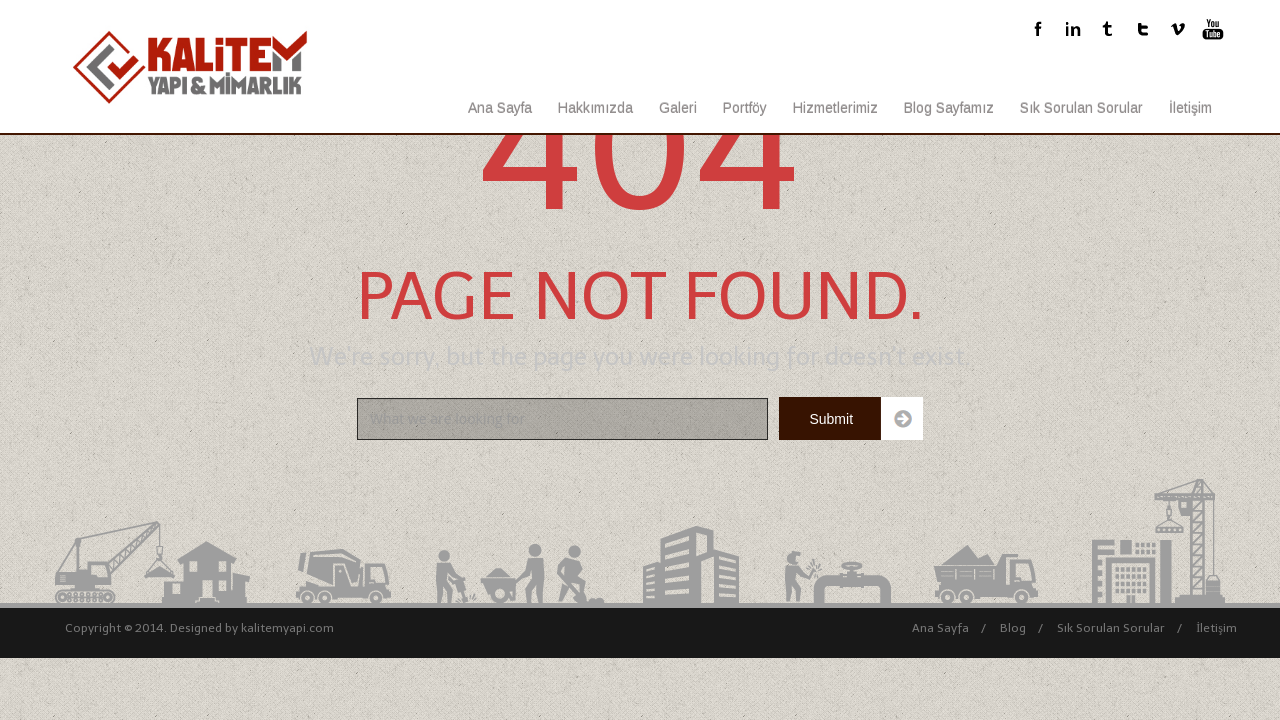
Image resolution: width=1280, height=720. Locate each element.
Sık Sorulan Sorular (1081, 108)
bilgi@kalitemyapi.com (727, 30)
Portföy (745, 108)
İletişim (1190, 108)
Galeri (678, 108)
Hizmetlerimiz (835, 108)
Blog (1013, 628)
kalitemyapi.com (287, 628)
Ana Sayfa (500, 108)
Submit (831, 419)
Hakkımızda (595, 108)
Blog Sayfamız (949, 108)
